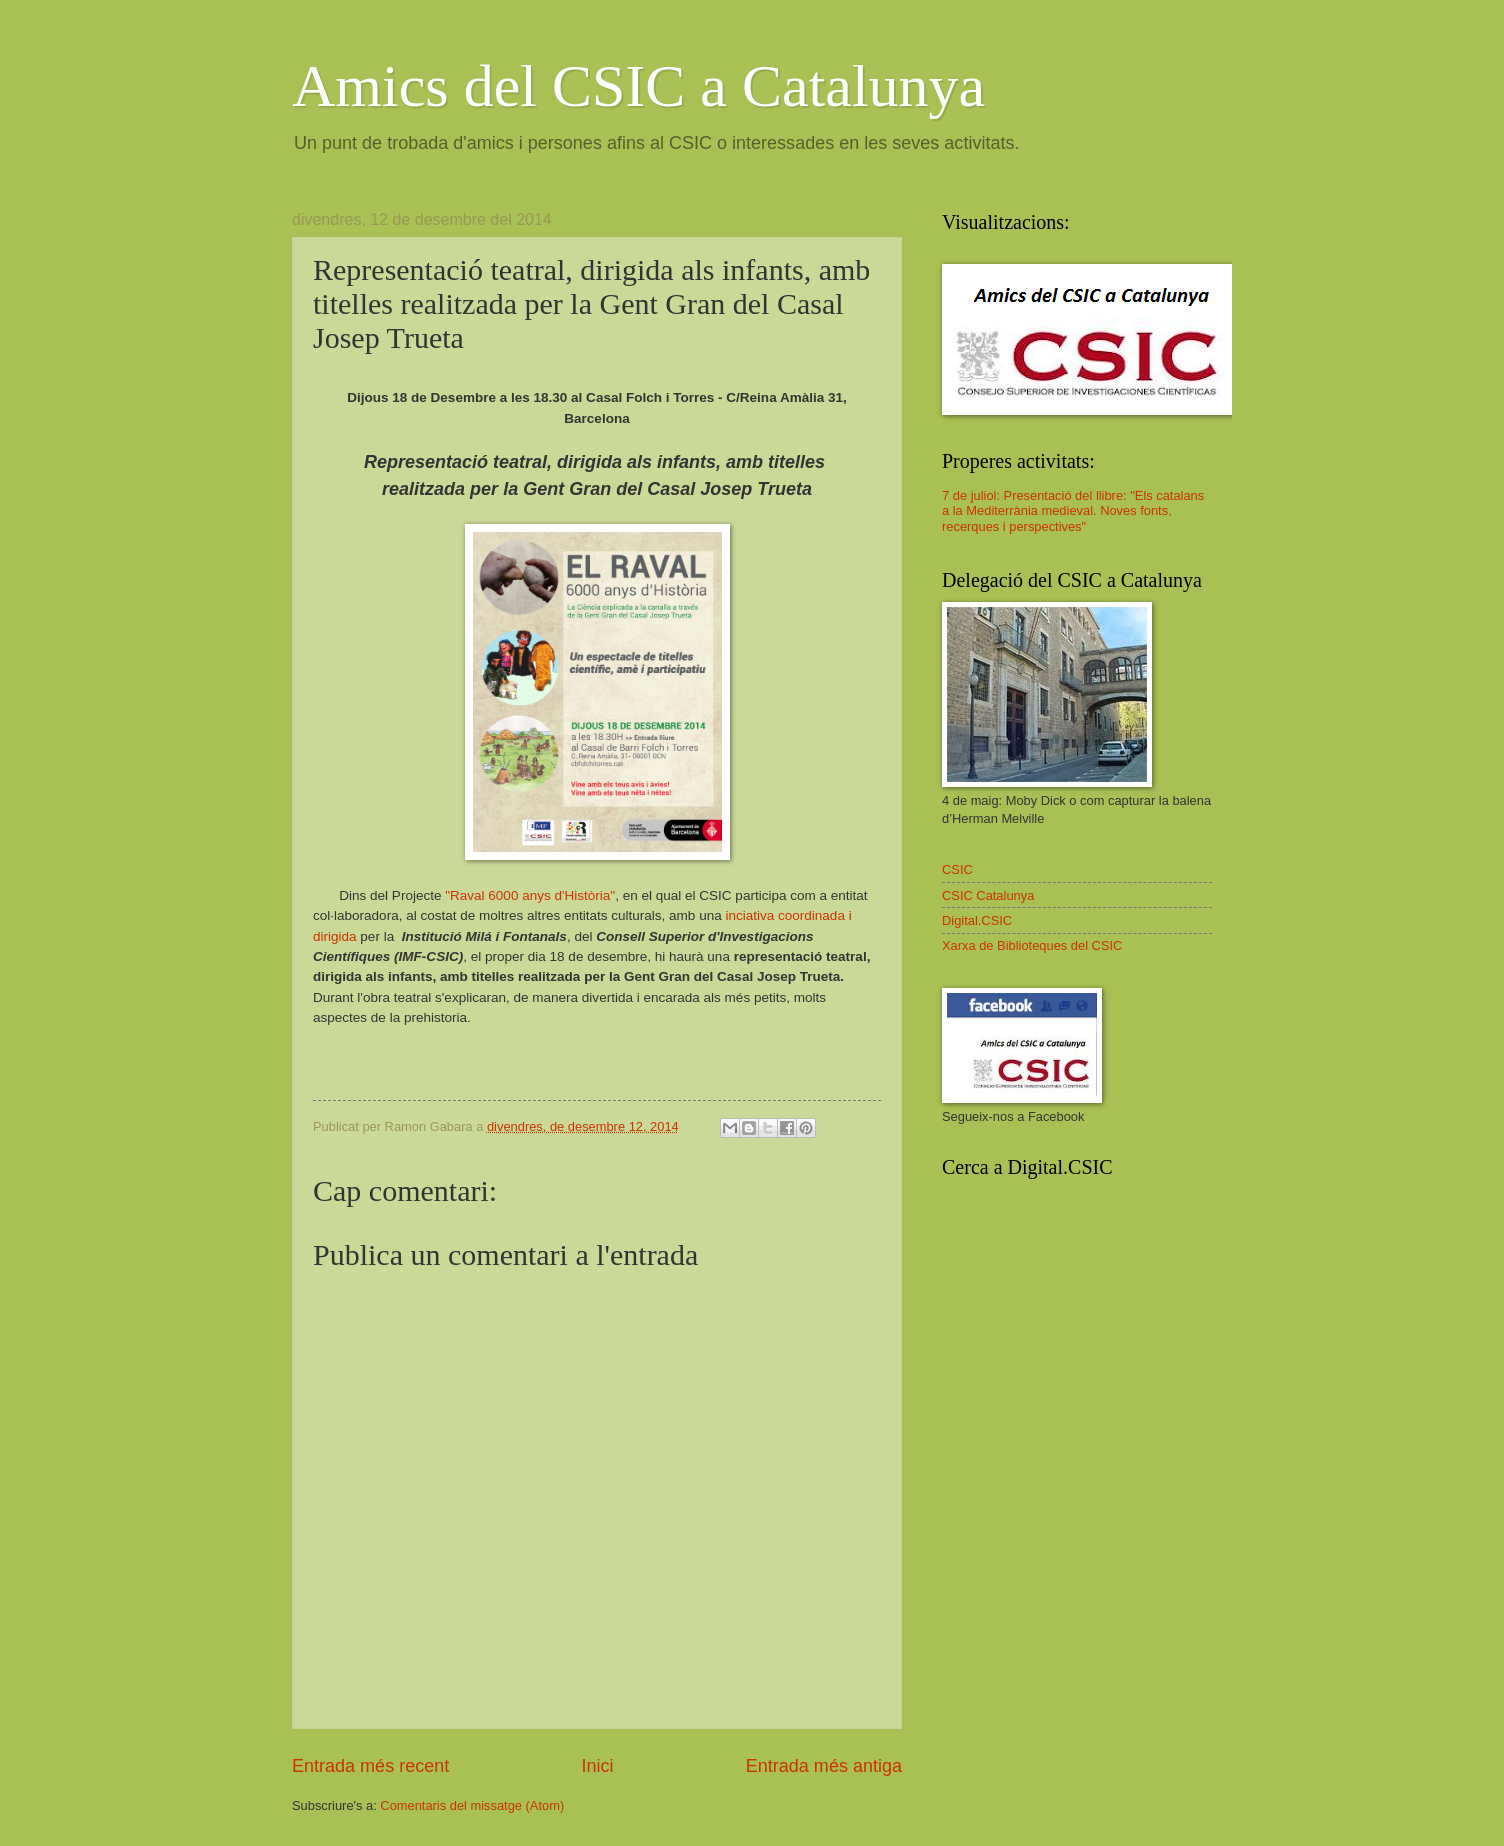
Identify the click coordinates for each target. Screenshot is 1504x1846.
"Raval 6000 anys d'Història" (530, 895)
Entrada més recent (370, 1766)
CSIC (957, 869)
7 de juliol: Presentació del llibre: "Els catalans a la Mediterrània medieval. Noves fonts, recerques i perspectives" (1073, 511)
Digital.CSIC (977, 920)
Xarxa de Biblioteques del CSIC (1032, 945)
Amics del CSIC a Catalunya (638, 86)
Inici (597, 1766)
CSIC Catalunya (988, 895)
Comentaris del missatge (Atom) (472, 1805)
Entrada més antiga (824, 1766)
